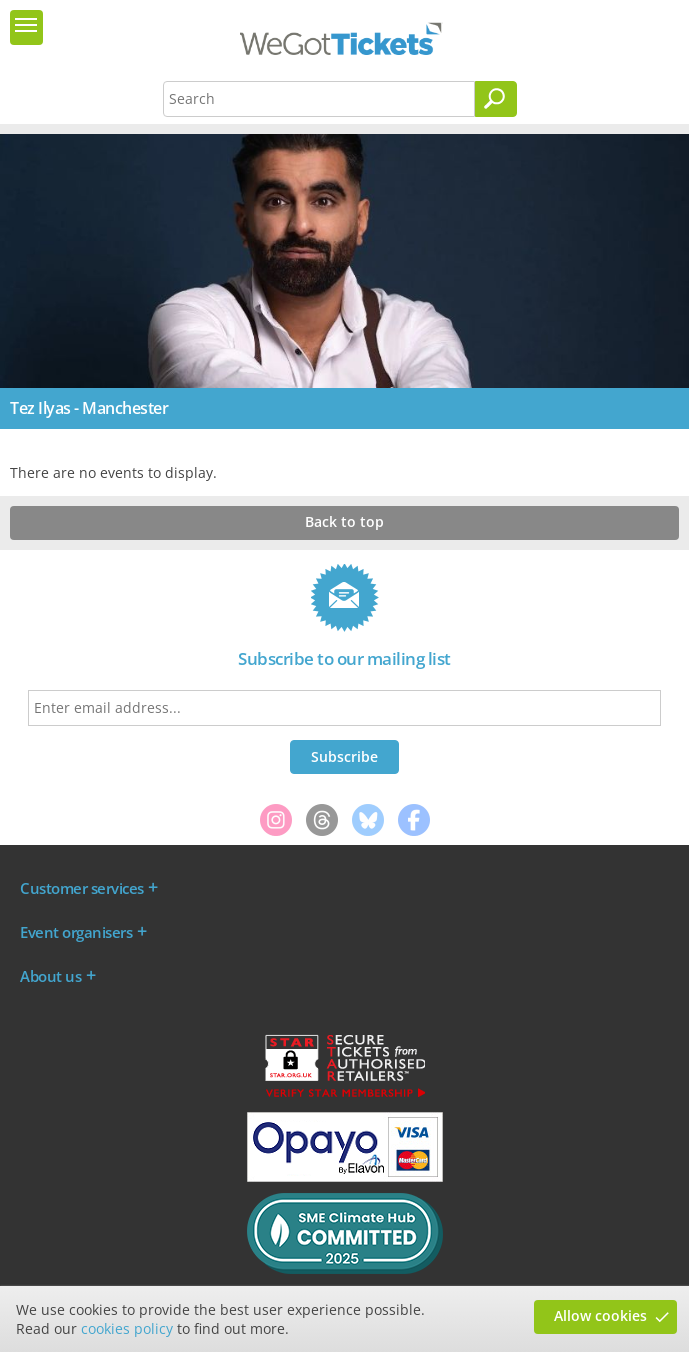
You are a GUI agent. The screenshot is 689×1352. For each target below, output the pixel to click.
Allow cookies (600, 1315)
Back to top (344, 521)
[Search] (496, 99)
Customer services (82, 888)
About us (50, 976)
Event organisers (76, 932)
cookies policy (127, 1328)
